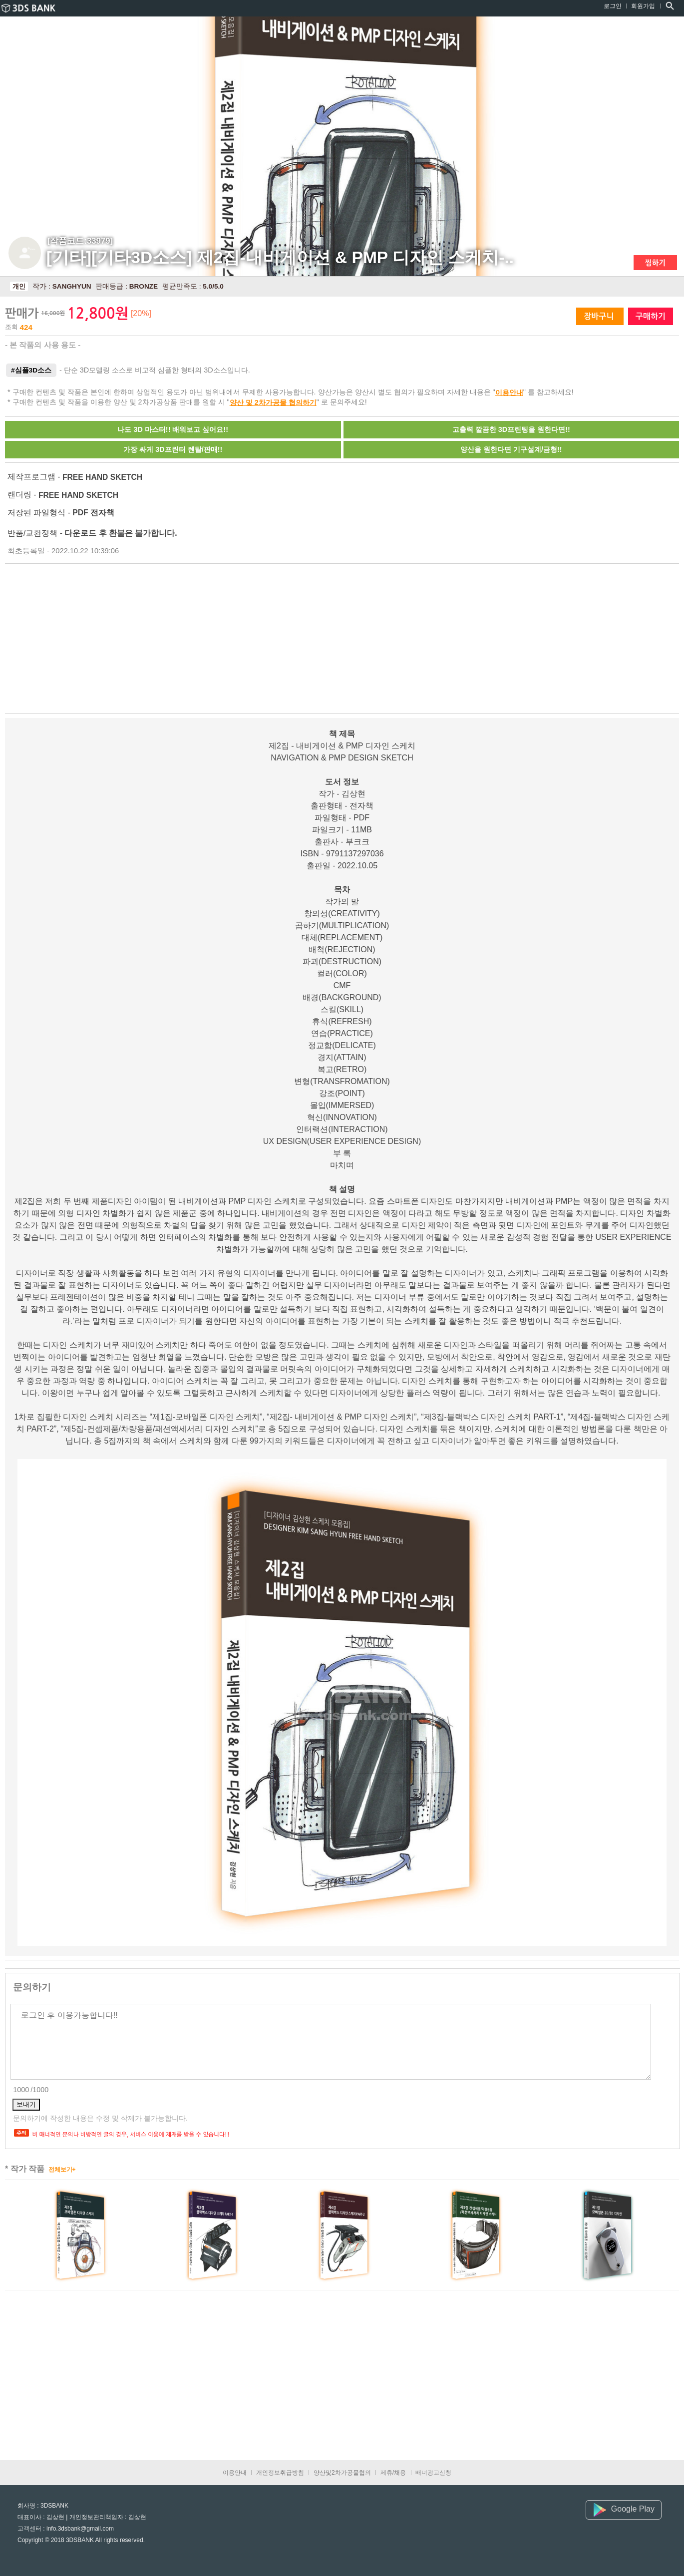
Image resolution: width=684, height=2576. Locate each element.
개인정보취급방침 (280, 2472)
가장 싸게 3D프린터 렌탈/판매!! (172, 449)
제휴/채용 (393, 2472)
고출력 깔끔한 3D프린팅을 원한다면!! (511, 429)
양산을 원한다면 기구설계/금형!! (511, 449)
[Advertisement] (172, 638)
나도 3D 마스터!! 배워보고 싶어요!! (172, 429)
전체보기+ (62, 2169)
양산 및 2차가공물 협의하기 (273, 402)
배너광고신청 (433, 2472)
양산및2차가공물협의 (342, 2472)
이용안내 (509, 392)
